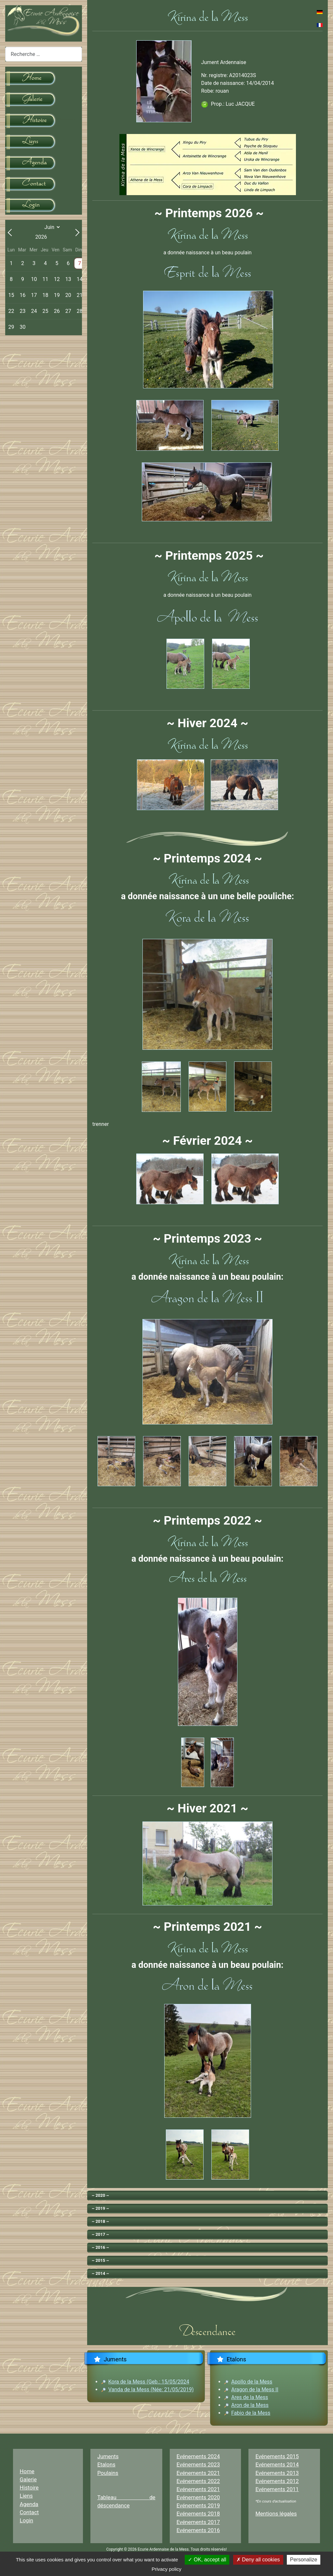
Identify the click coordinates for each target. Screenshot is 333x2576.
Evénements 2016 (198, 2530)
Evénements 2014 (277, 2464)
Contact (29, 2512)
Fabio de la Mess (250, 2413)
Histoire (29, 2487)
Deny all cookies (258, 2559)
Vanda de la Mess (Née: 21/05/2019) (150, 2389)
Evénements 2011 (277, 2489)
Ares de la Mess (249, 2397)
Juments (108, 2456)
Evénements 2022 (198, 2481)
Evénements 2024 (198, 2456)
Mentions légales (276, 2513)
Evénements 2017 (198, 2522)
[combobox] (43, 54)
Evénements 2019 (198, 2505)
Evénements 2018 (198, 2513)
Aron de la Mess (250, 2405)
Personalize (303, 2559)
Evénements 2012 (277, 2481)
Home (27, 2471)
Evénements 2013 (277, 2473)
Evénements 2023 (198, 2464)
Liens (26, 2495)
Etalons (106, 2464)
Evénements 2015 (277, 2456)
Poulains (107, 2473)
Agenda (29, 2504)
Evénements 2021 (198, 2473)
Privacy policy (166, 2569)
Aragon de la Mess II (254, 2389)
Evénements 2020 (198, 2497)
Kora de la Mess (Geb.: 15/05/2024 (148, 2382)
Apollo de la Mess (251, 2382)
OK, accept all (207, 2559)
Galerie (28, 2479)
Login (26, 2520)
